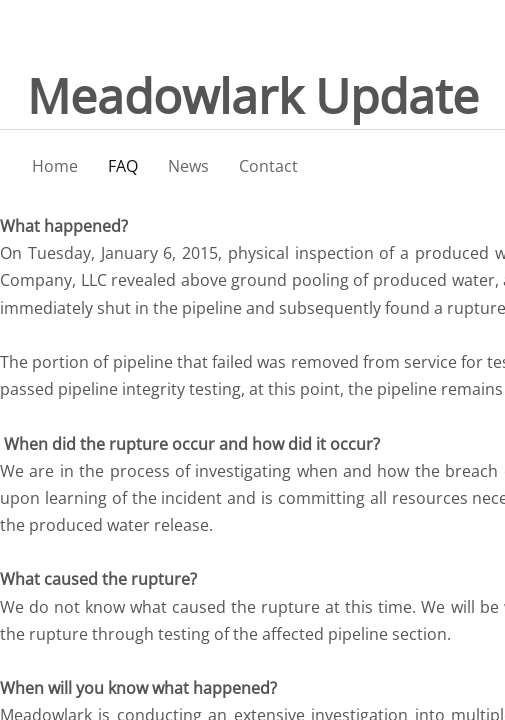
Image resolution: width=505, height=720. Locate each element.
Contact (268, 166)
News (188, 166)
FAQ (123, 166)
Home (55, 166)
